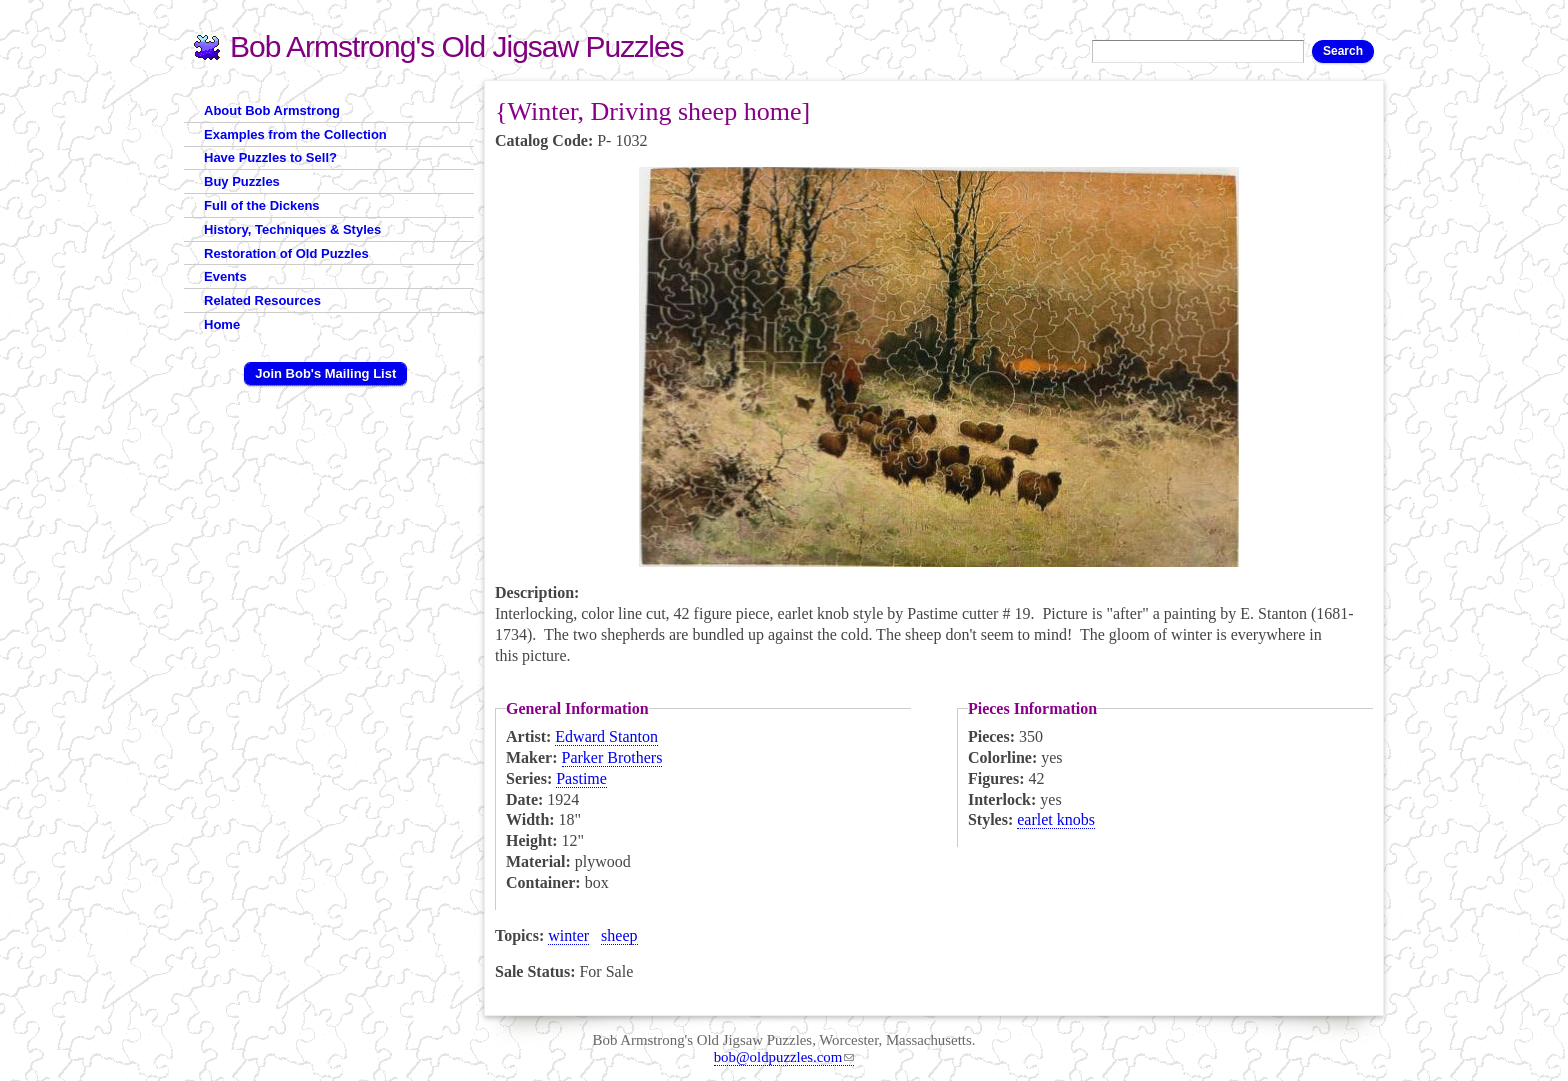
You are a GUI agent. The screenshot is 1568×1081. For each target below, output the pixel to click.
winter (568, 935)
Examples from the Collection (295, 134)
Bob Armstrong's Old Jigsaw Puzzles (457, 46)
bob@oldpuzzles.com (784, 1057)
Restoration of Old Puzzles (286, 253)
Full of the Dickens (262, 205)
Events (225, 276)
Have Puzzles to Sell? (270, 157)
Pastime (581, 778)
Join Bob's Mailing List (325, 373)
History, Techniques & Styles (292, 229)
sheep (619, 935)
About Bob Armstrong (272, 110)
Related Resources (262, 300)
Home (222, 324)
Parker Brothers (612, 757)
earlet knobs (1056, 819)
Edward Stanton (606, 736)
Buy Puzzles (242, 181)
